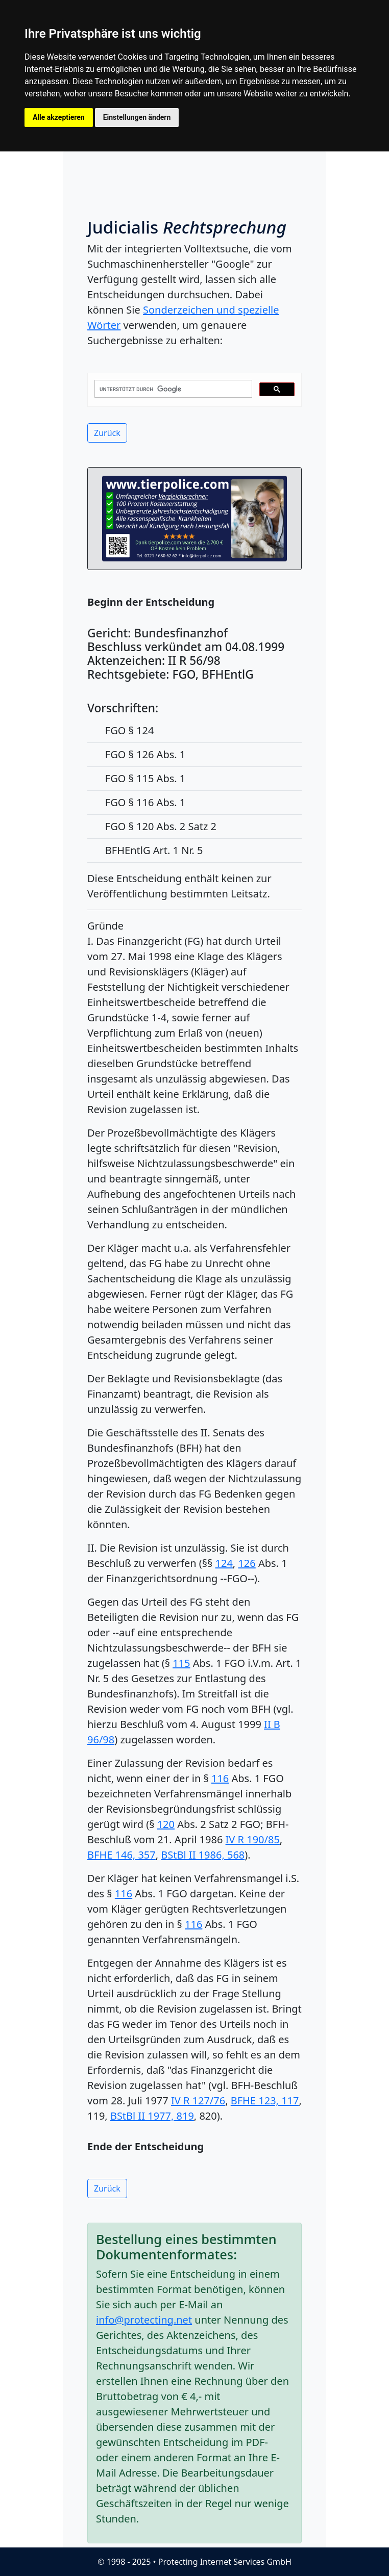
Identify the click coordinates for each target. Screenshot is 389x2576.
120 (166, 1824)
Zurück (107, 433)
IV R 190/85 (253, 1839)
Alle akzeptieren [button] (59, 117)
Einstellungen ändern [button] (137, 117)
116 (220, 1778)
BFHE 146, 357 (121, 1855)
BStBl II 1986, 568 (203, 1855)
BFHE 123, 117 (265, 2100)
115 (181, 1663)
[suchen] (172, 389)
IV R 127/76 (198, 2100)
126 (246, 1563)
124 (224, 1563)
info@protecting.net (144, 2320)
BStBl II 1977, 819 (152, 2116)
